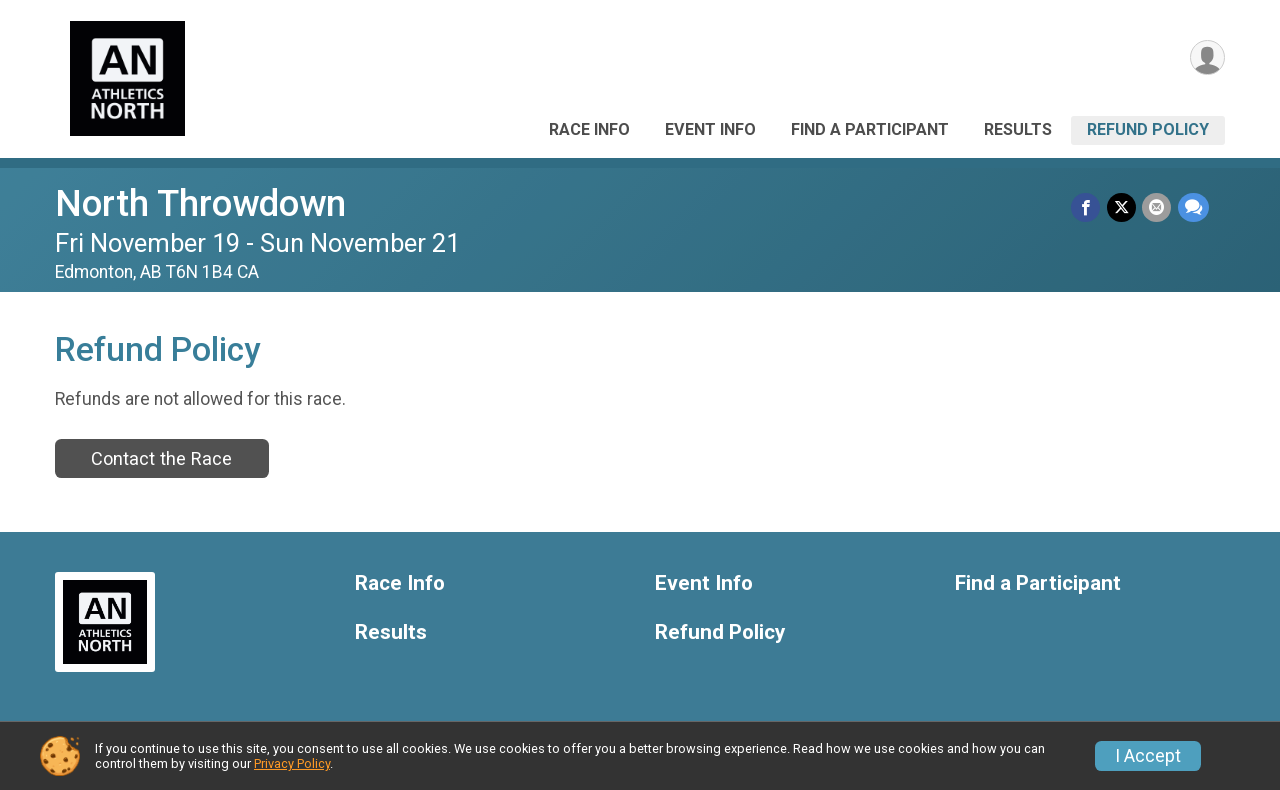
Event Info (710, 129)
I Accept (1148, 756)
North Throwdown (200, 203)
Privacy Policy (292, 763)
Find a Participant (870, 129)
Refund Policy (1148, 129)
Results (1018, 129)
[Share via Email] (1157, 207)
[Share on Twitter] (1122, 207)
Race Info (589, 129)
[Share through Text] (1193, 207)
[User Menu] (1206, 58)
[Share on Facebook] (1087, 207)
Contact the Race (161, 458)
